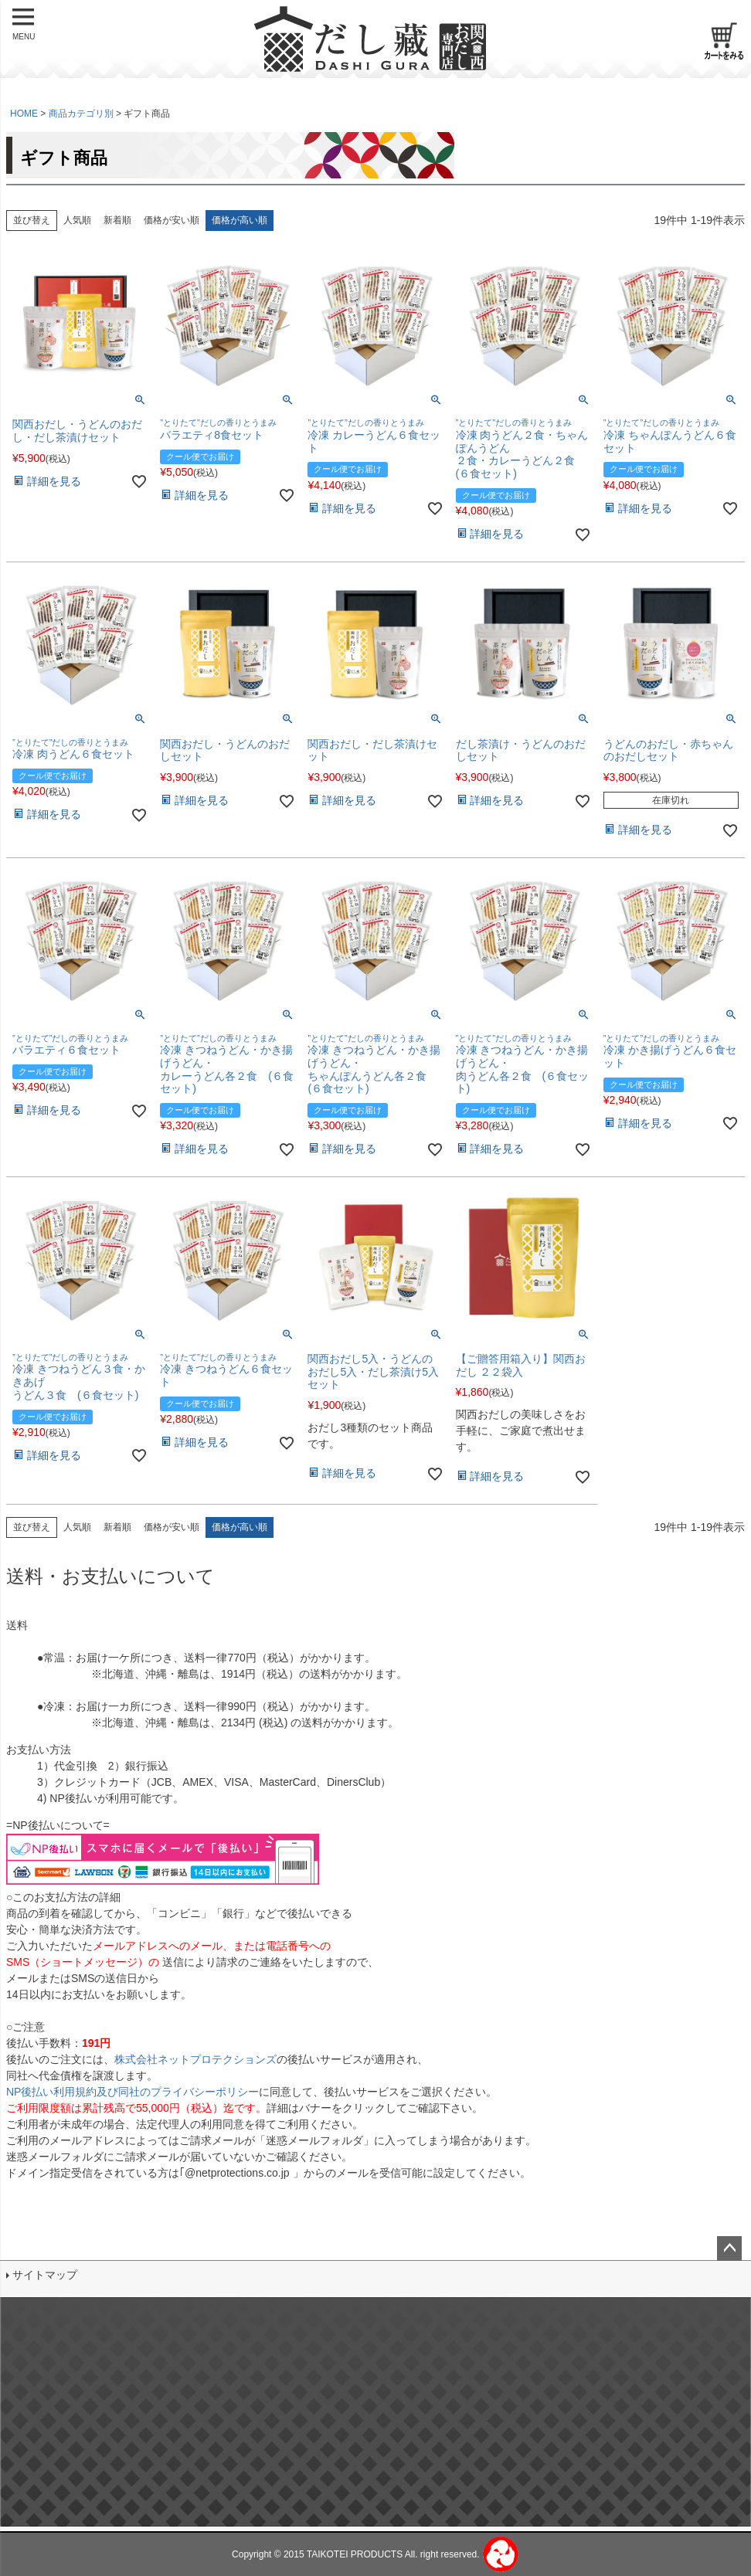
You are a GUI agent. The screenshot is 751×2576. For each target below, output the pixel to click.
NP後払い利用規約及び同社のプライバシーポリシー (132, 2092)
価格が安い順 (171, 220)
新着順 (117, 220)
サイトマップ (44, 2275)
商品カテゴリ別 (81, 113)
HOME (24, 113)
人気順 (77, 220)
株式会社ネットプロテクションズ (195, 2059)
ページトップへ (729, 2248)
